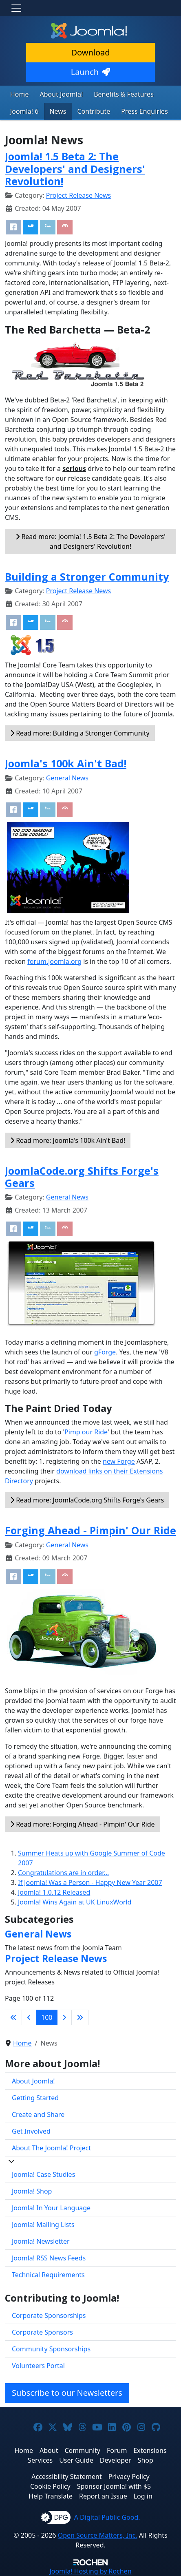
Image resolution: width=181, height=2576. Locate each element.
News (57, 111)
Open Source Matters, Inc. (97, 2535)
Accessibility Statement (66, 2476)
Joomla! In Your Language (51, 2207)
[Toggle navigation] (16, 8)
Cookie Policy (50, 2486)
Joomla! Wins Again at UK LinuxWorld (74, 1902)
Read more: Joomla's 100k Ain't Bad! (67, 1140)
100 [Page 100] (46, 2017)
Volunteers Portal (38, 2365)
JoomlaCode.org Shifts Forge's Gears (82, 1177)
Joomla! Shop (32, 2191)
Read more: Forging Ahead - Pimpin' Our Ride (82, 1824)
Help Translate (51, 2496)
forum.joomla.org (54, 961)
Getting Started (35, 2097)
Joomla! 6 (24, 111)
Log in (143, 2496)
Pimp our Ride (86, 1431)
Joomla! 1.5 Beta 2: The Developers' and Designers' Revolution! (75, 168)
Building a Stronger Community (87, 576)
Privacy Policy (129, 2476)
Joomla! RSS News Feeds (49, 2257)
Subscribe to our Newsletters (67, 2392)
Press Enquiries (144, 111)
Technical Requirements (48, 2274)
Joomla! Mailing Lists (43, 2224)
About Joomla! (61, 94)
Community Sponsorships (51, 2348)
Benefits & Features (123, 94)
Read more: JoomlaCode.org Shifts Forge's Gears (87, 1500)
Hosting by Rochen (90, 2571)
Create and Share (38, 2114)
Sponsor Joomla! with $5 (114, 2486)
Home (19, 94)
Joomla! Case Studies (43, 2174)
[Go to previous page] (29, 2017)
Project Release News (78, 195)
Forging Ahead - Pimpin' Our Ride (90, 1530)
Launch (90, 71)
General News (67, 777)
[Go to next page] (64, 2017)
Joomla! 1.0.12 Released (54, 1892)
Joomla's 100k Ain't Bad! (65, 763)
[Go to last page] (79, 2017)
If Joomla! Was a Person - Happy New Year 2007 (90, 1882)
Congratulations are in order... (63, 1872)
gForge (105, 1352)
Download (90, 52)
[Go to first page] (13, 2017)
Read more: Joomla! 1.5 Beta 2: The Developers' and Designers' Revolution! (90, 541)
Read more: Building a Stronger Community (80, 733)
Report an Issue (103, 2496)
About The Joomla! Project (51, 2147)
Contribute (93, 111)
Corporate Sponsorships (49, 2315)
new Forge (119, 1461)
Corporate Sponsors (42, 2332)
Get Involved (31, 2131)
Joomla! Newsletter (41, 2241)
